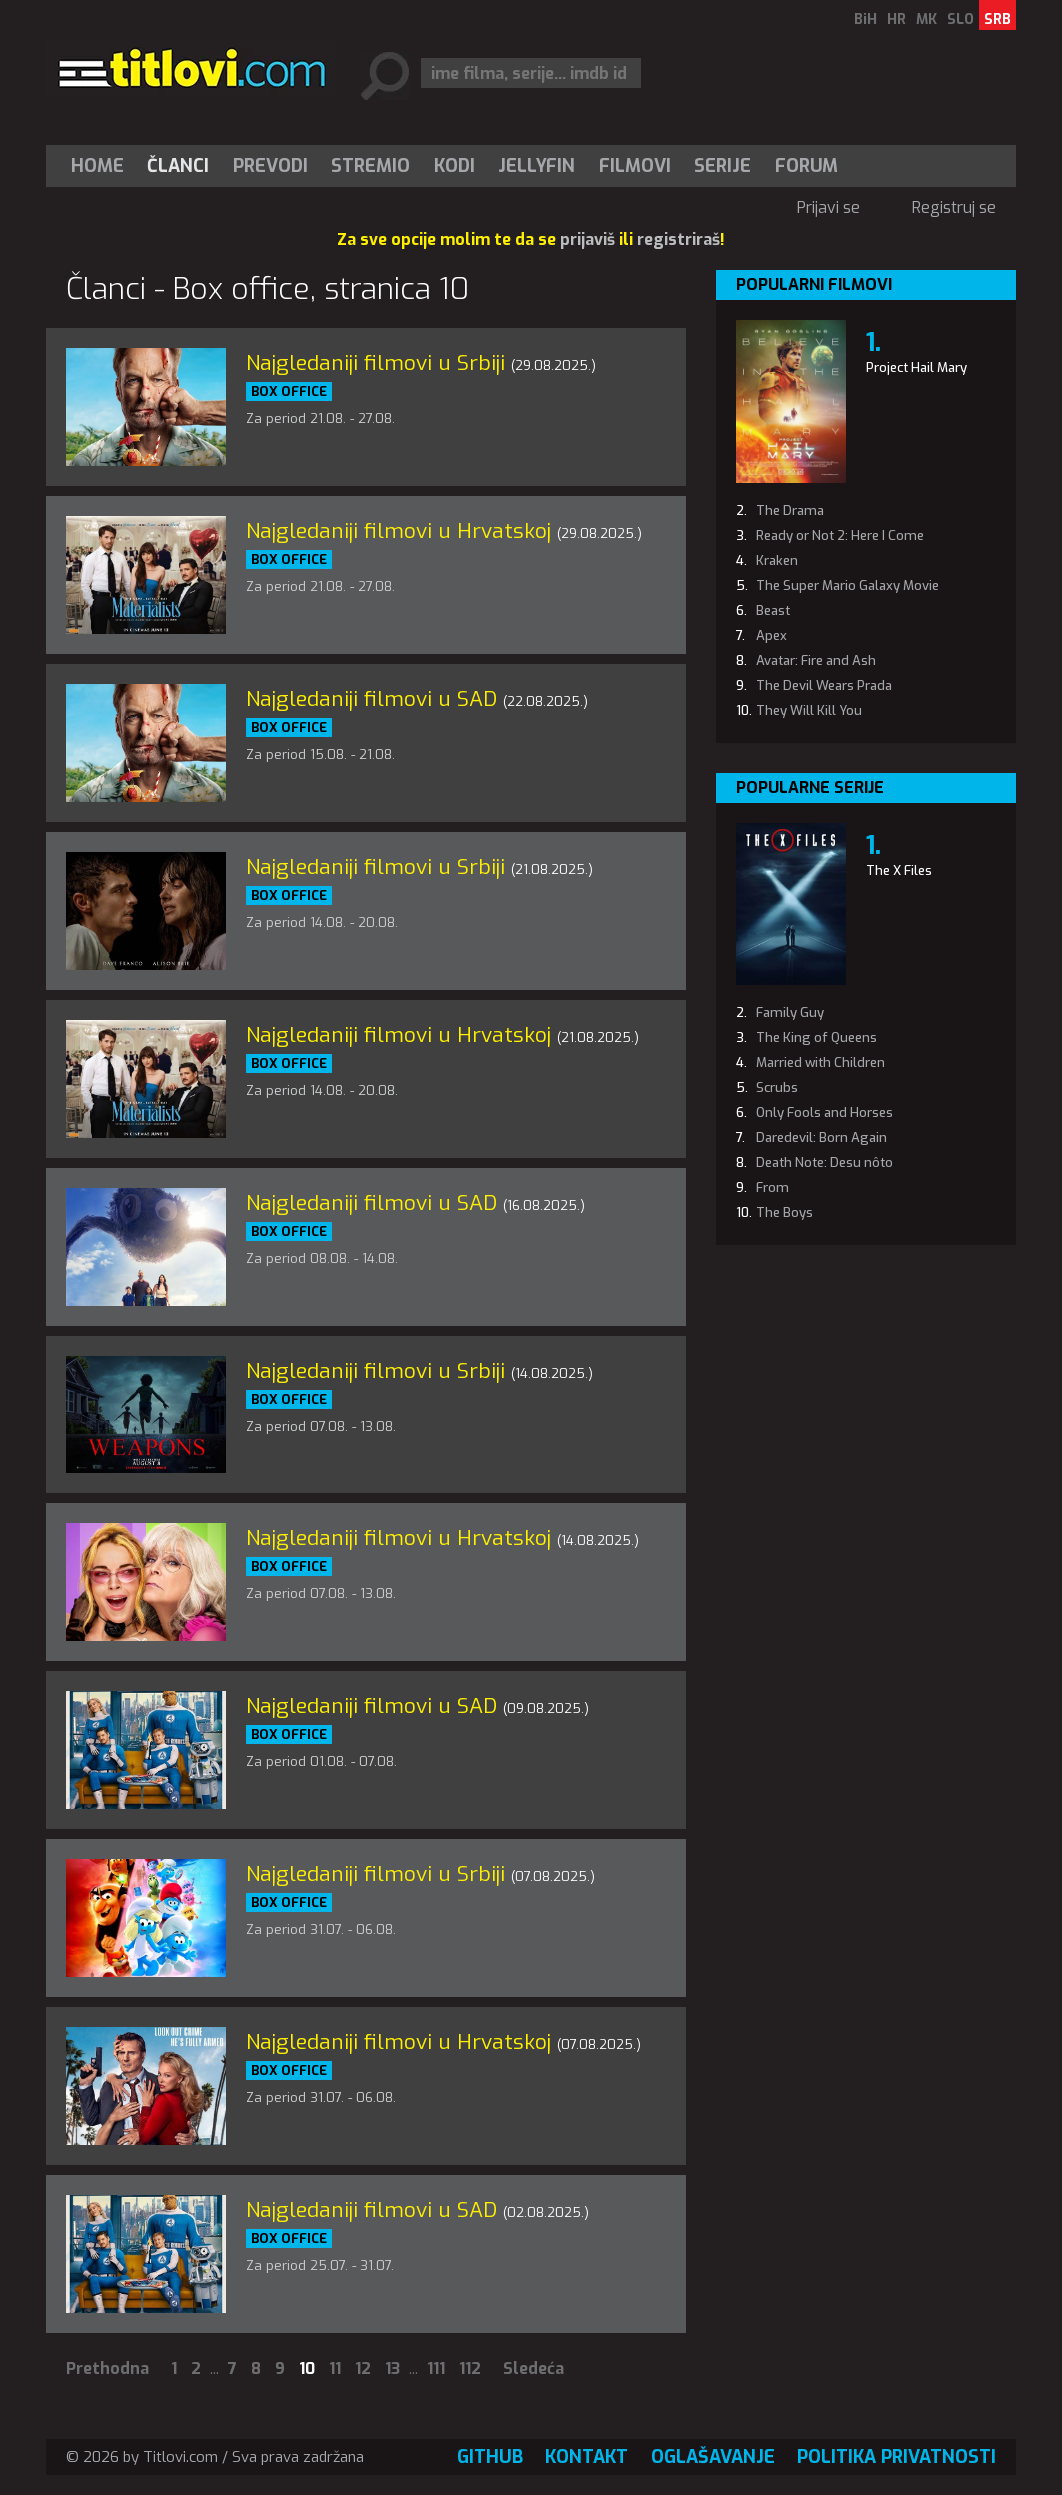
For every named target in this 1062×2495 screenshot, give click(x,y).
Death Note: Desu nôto (824, 1162)
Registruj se (954, 207)
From (772, 1187)
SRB (997, 19)
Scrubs (777, 1087)
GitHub (490, 2457)
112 (470, 2368)
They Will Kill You (809, 710)
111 (436, 2368)
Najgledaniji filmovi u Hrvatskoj (398, 531)
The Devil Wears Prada (824, 685)
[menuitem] (102, 166)
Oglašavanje (713, 2457)
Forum (806, 166)
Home (97, 166)
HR (896, 19)
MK (926, 19)
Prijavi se (828, 207)
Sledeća (533, 2368)
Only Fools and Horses (824, 1112)
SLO (960, 19)
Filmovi (635, 166)
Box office (289, 391)
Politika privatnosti (896, 2457)
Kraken (777, 560)
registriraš (678, 239)
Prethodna (107, 2368)
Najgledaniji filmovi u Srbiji (375, 363)
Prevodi (270, 166)
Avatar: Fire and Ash (816, 660)
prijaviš (587, 239)
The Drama (790, 510)
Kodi (454, 166)
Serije (722, 166)
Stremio (370, 166)
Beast (773, 610)
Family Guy (790, 1012)
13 (392, 2368)
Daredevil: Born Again (821, 1137)
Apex (771, 635)
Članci (178, 166)
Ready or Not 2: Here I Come (840, 535)
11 (335, 2368)
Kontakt (586, 2457)
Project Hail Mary (916, 367)
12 (363, 2368)
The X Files (899, 870)
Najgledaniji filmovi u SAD (371, 699)
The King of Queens (816, 1037)
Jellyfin (536, 166)
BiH (865, 19)
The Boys (784, 1212)
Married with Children (820, 1062)
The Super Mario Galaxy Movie (847, 585)
